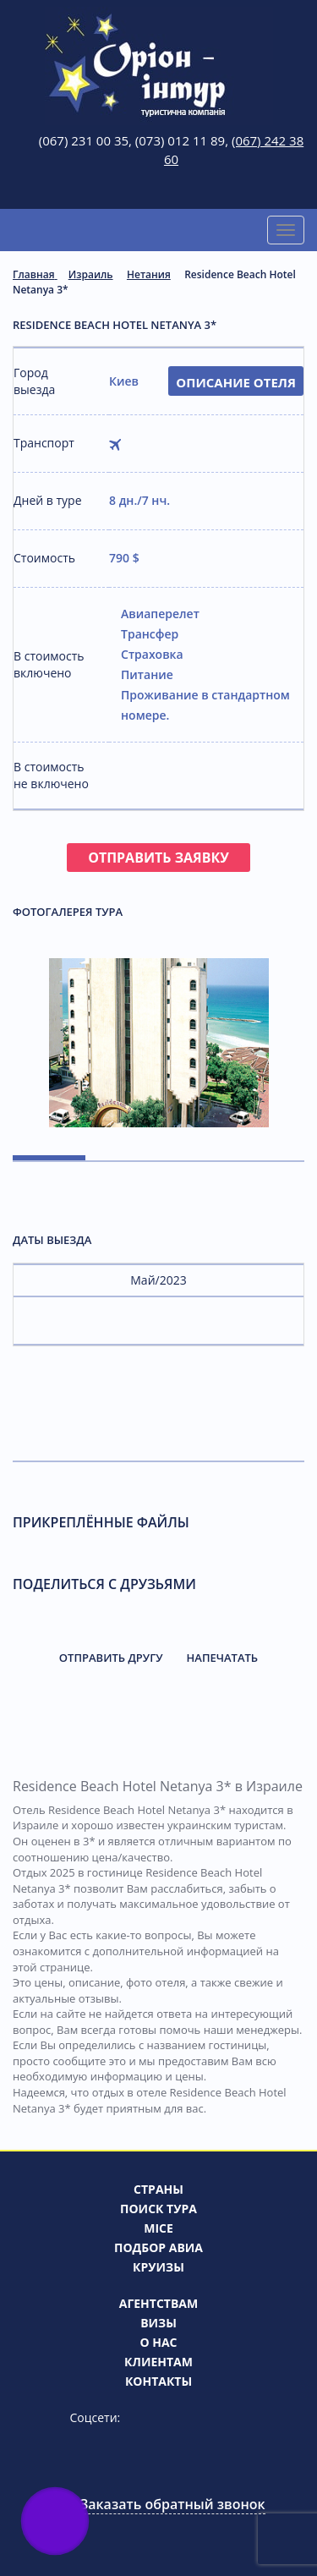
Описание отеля (236, 382)
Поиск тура (158, 2209)
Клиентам (158, 2362)
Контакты (158, 2381)
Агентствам (158, 2303)
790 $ (124, 558)
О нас (158, 2342)
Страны (158, 2189)
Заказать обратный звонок (172, 2504)
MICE (158, 2228)
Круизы (158, 2267)
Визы (158, 2323)
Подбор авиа (158, 2247)
